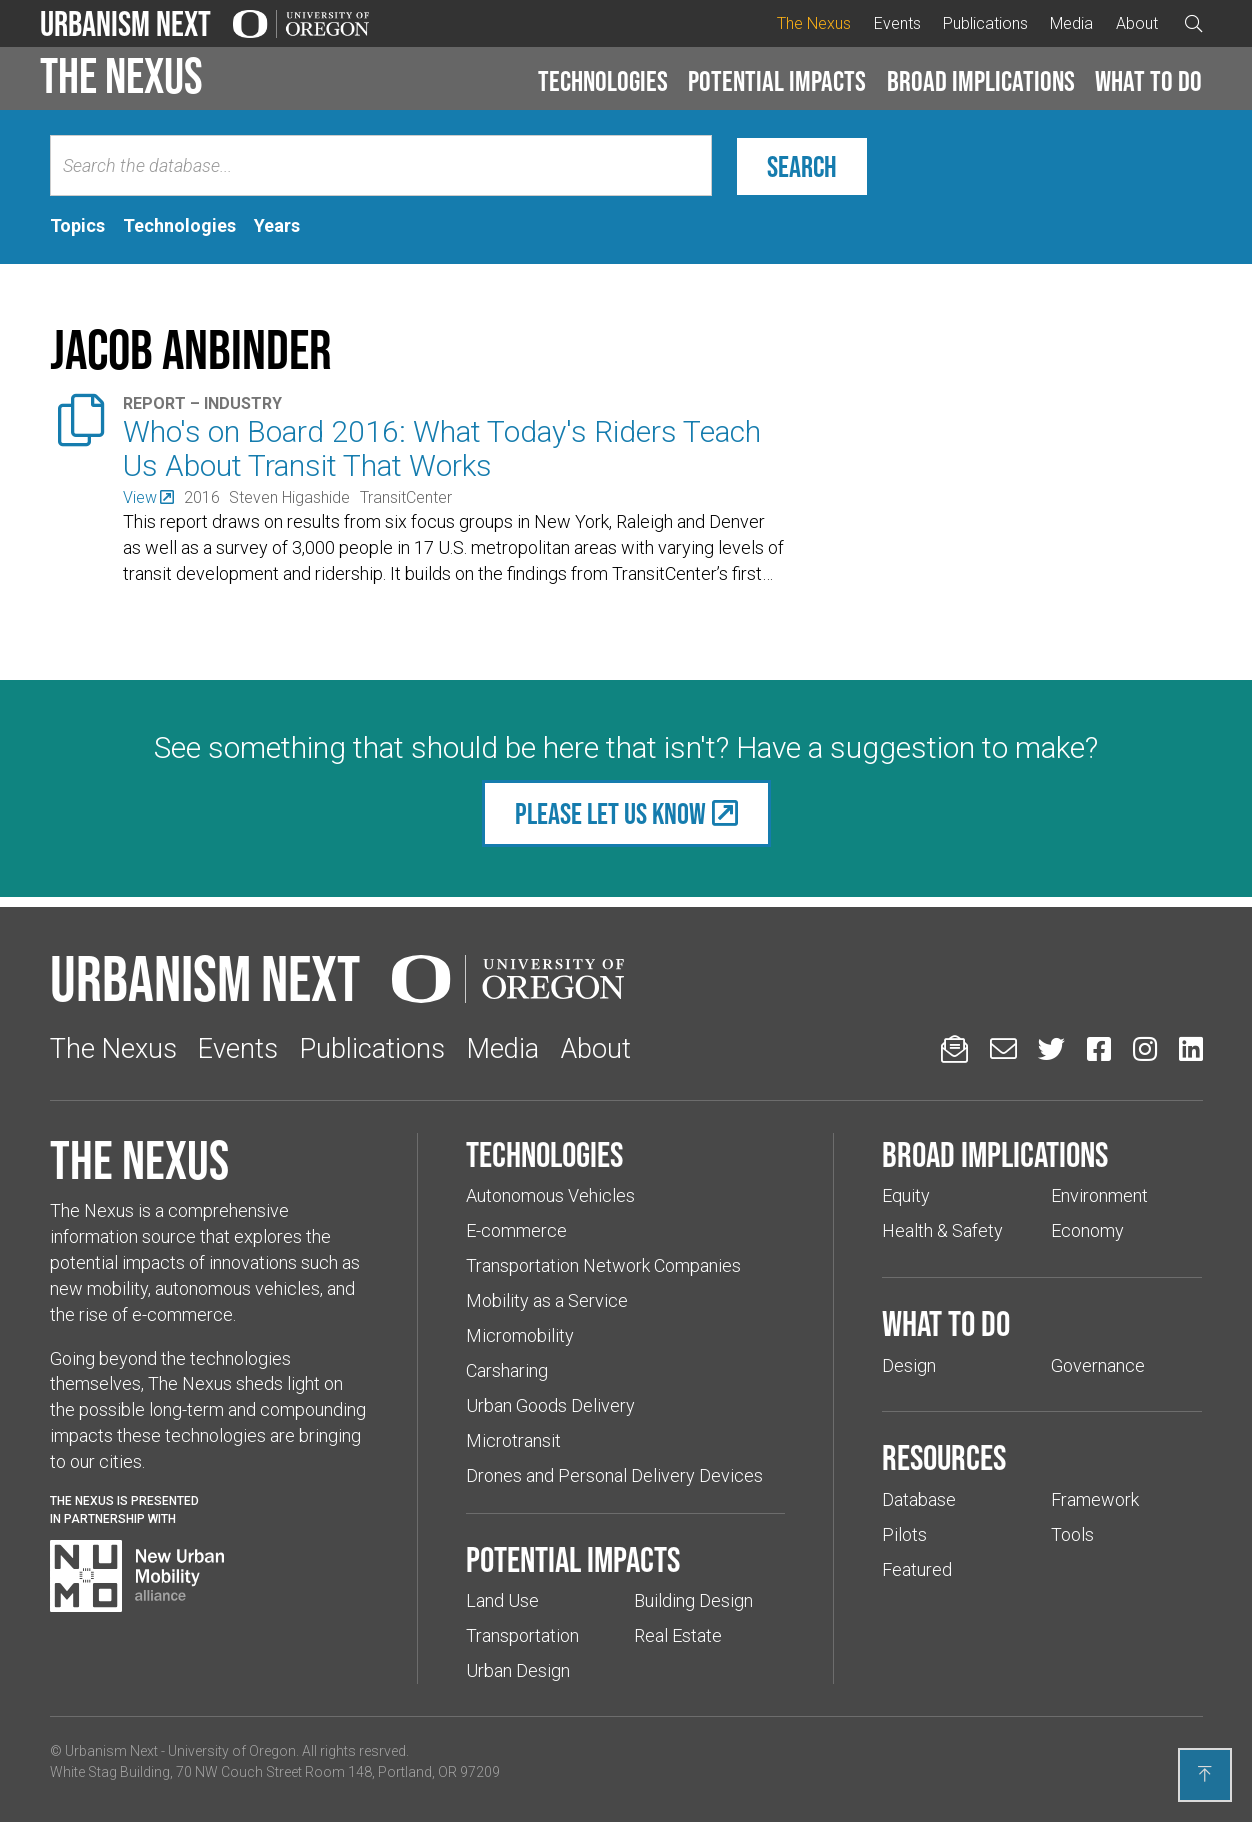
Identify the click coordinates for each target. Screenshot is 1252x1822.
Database (919, 1499)
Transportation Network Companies (603, 1265)
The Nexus (814, 23)
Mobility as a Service (547, 1300)
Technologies (603, 81)
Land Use (502, 1600)
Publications (985, 23)
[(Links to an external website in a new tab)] (148, 497)
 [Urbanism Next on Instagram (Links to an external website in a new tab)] (1145, 1048)
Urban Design (518, 1670)
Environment (1099, 1195)
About (1137, 23)
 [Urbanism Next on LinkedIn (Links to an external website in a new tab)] (1191, 1048)
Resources (944, 1457)
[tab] (77, 226)
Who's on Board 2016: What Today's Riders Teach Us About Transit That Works (442, 448)
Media (1071, 23)
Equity (906, 1195)
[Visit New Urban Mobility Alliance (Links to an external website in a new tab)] (137, 1576)
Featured (917, 1569)
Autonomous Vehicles (550, 1195)
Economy (1087, 1230)
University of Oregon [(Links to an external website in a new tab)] (232, 1751)
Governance (1098, 1365)
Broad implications (981, 81)
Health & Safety (942, 1230)
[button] (603, 82)
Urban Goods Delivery (550, 1405)
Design (909, 1365)
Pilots (904, 1534)
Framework (1095, 1499)
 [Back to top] (1205, 1774)
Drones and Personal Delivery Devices (614, 1475)
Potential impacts (777, 81)
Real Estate (678, 1635)
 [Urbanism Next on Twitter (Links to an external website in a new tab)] (1051, 1048)
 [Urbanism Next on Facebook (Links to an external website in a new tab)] (1099, 1048)
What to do (1148, 81)
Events (897, 23)
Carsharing (507, 1370)
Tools (1072, 1534)
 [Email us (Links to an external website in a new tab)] (1003, 1048)
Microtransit (513, 1440)
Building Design (693, 1600)
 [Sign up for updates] (954, 1048)
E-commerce (516, 1230)
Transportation (522, 1635)
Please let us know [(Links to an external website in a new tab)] (610, 813)
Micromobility (520, 1335)
